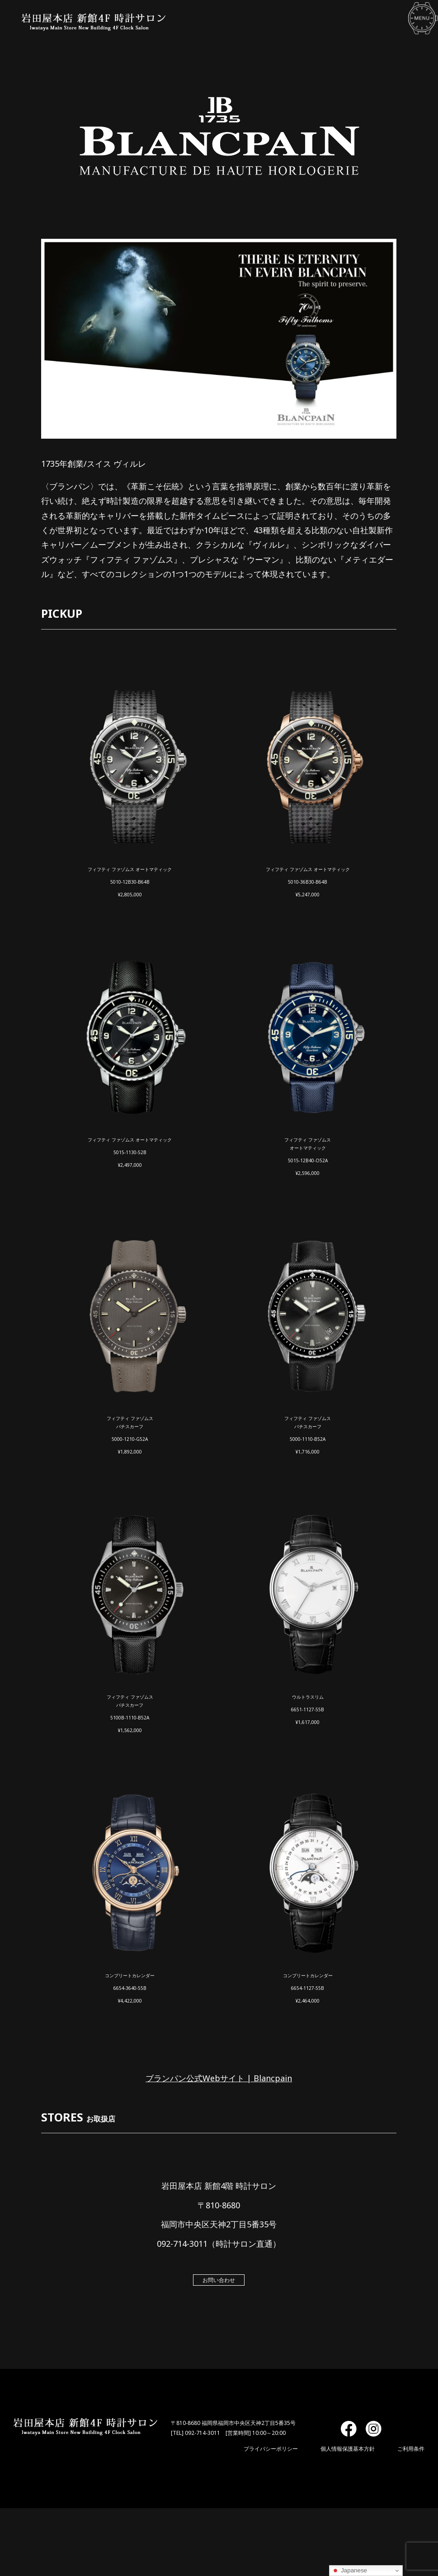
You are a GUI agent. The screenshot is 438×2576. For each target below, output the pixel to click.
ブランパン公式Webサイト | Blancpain (219, 2078)
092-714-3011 (202, 2433)
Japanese (349, 2570)
